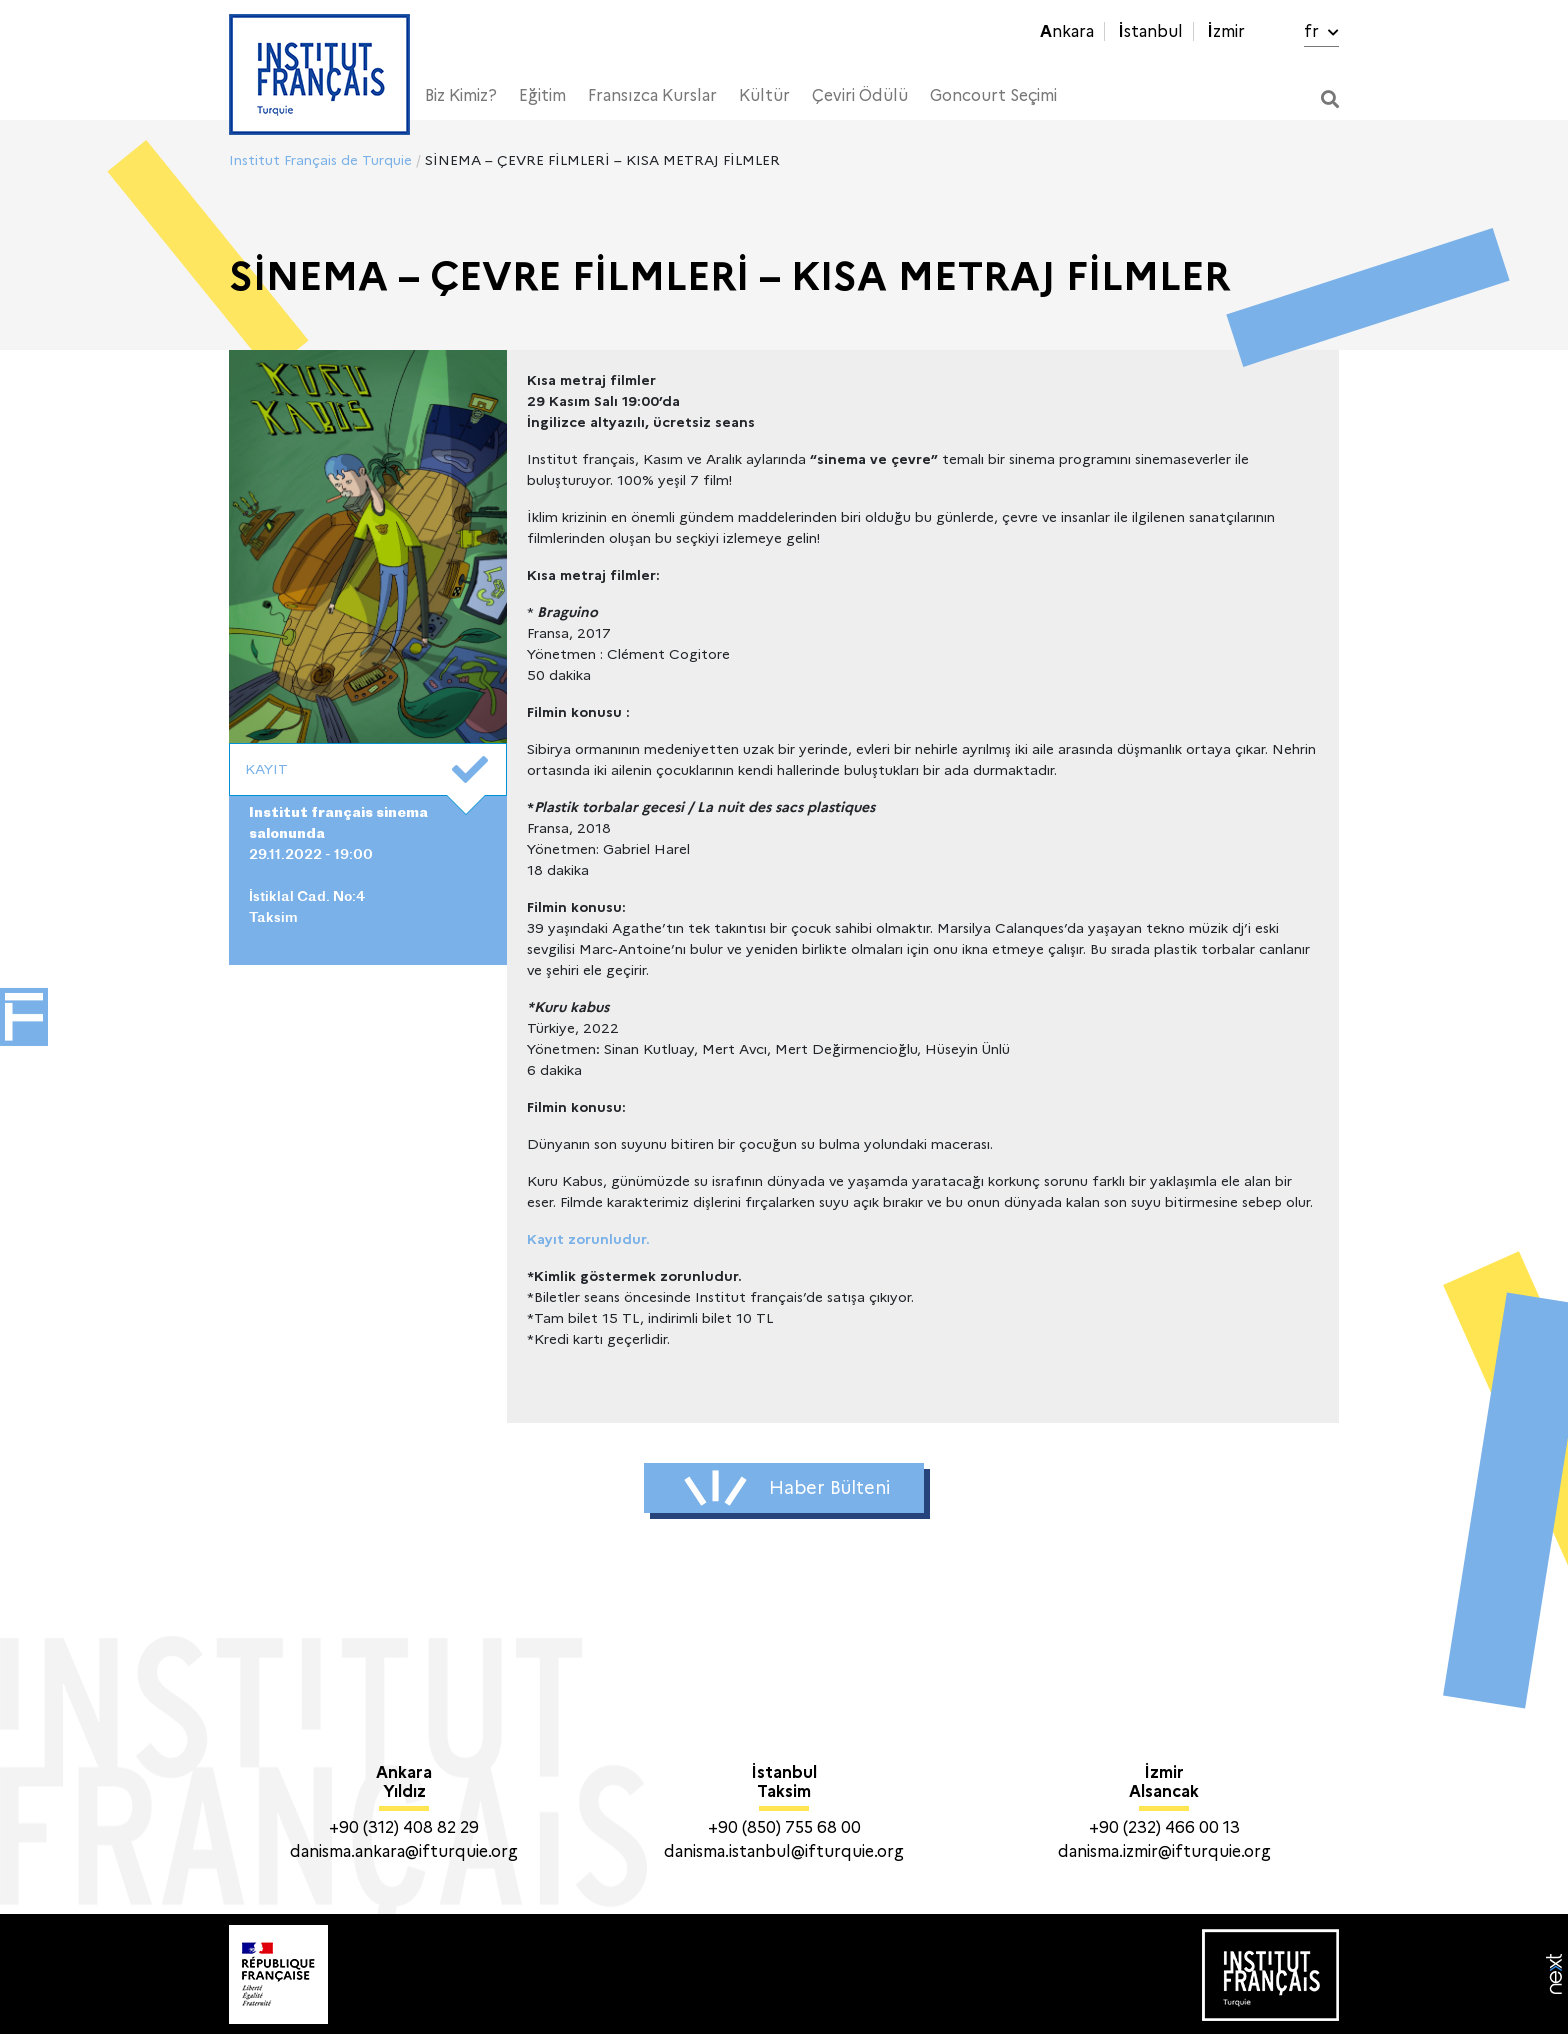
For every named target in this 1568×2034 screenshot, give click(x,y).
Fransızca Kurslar (652, 95)
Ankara (1067, 31)
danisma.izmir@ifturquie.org (1164, 1851)
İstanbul (1150, 31)
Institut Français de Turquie (320, 160)
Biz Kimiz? (461, 95)
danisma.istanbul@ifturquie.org (784, 1851)
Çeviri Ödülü (860, 95)
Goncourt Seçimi (993, 95)
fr (1321, 31)
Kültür (764, 95)
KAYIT (366, 770)
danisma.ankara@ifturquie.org (404, 1851)
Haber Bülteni (787, 1488)
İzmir (1226, 31)
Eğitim (542, 95)
